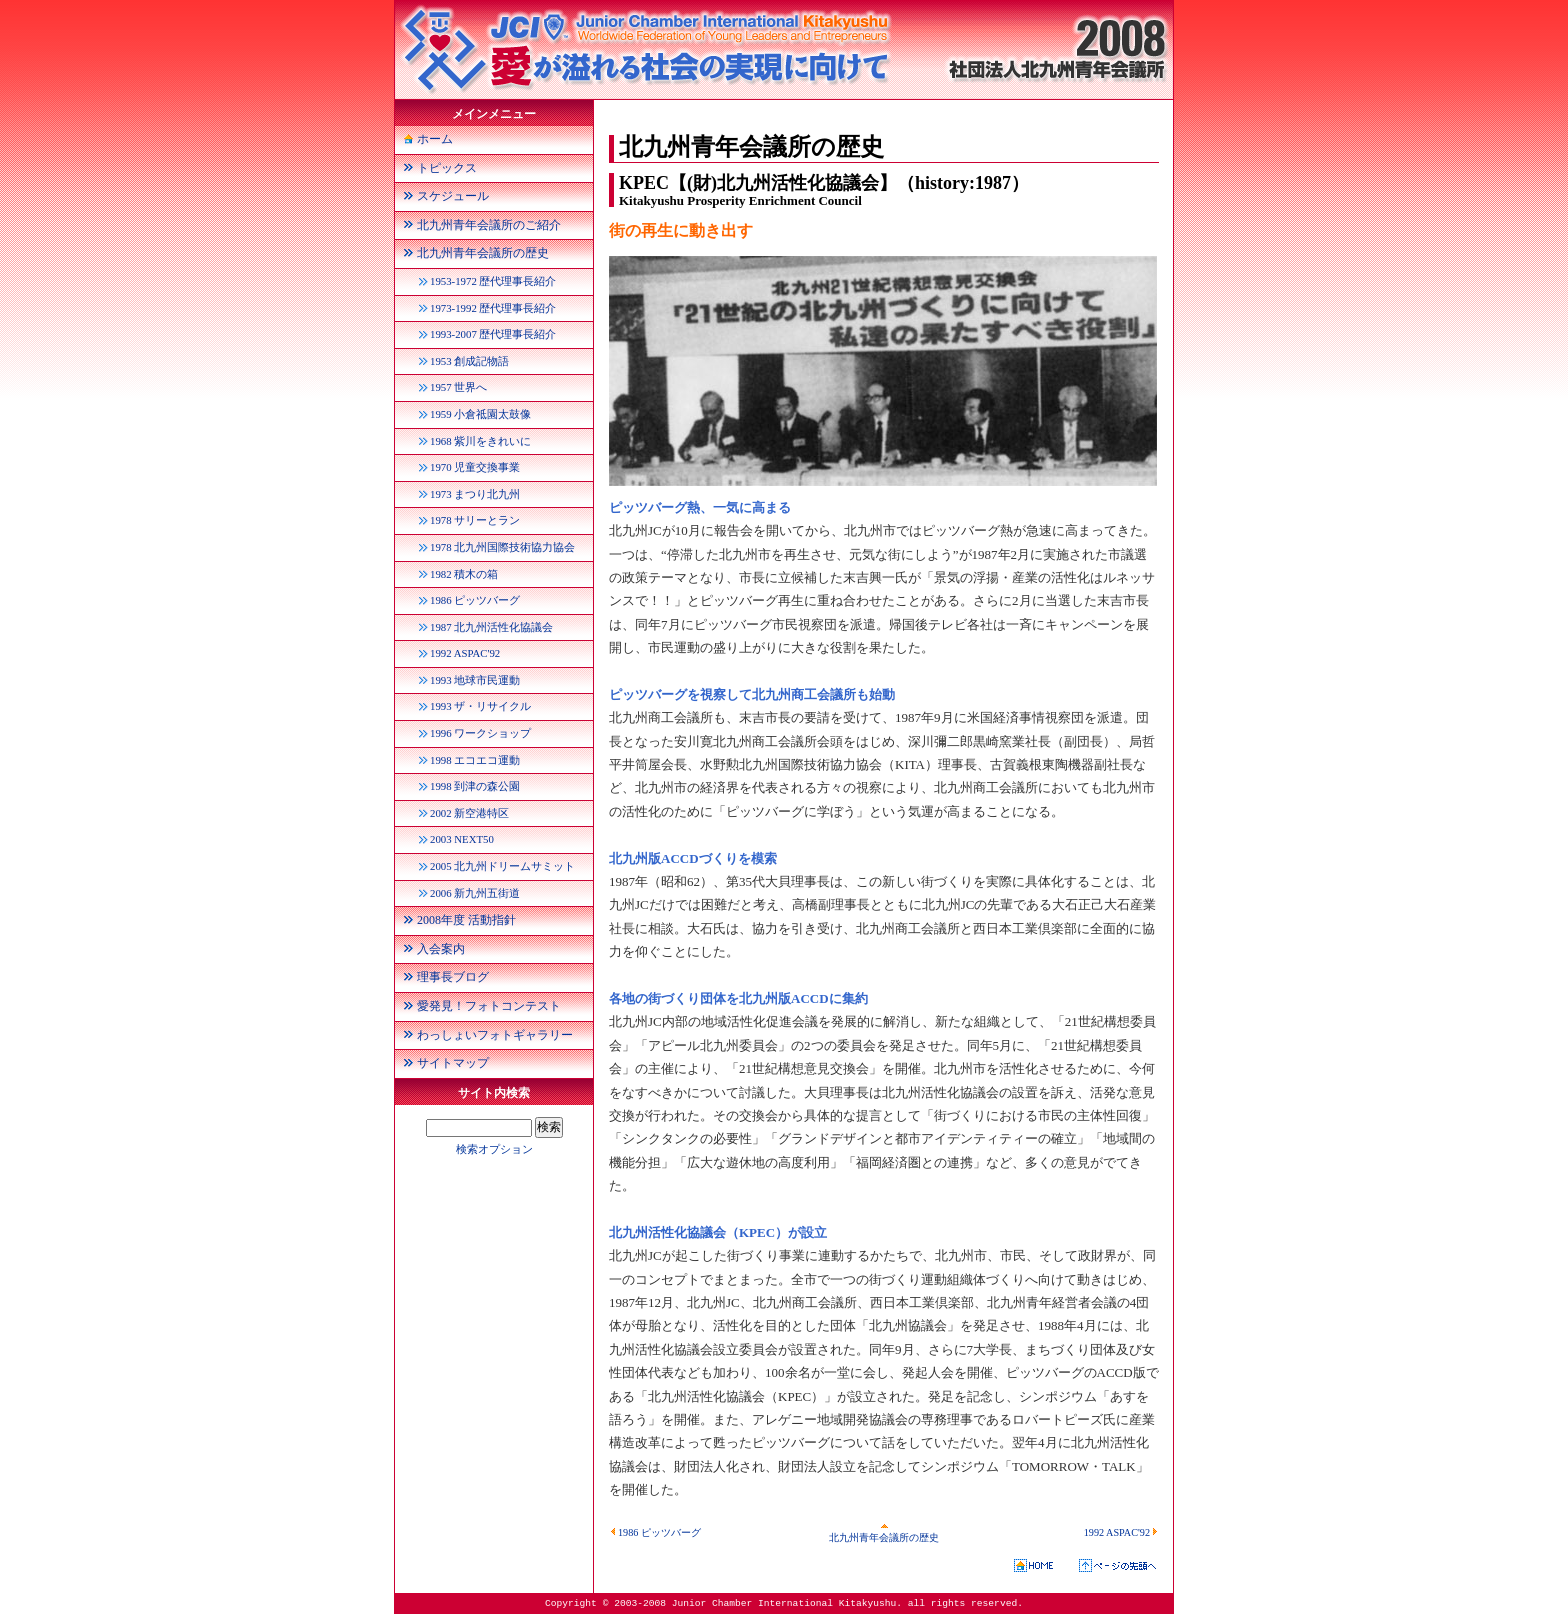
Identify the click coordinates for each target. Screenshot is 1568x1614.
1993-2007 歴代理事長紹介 (493, 334)
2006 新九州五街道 (475, 893)
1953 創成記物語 (469, 361)
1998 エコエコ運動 (475, 760)
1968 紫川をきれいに (480, 441)
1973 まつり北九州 (475, 494)
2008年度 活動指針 (466, 920)
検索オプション (494, 1149)
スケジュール (453, 196)
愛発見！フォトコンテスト (489, 1006)
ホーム (435, 139)
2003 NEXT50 (462, 839)
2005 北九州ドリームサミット (502, 866)
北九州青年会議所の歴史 (884, 1532)
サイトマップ (453, 1063)
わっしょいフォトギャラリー (495, 1035)
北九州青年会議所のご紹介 (489, 225)
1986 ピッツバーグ (655, 1532)
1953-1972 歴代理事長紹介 (493, 281)
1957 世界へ (458, 387)
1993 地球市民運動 (475, 680)
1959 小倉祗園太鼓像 (480, 414)
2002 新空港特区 (469, 813)
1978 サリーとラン (475, 520)
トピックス (447, 168)
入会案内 (441, 949)
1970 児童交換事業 (475, 467)
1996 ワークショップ (480, 733)
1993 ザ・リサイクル (480, 706)
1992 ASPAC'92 (1121, 1532)
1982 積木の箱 (464, 574)
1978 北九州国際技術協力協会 (502, 547)
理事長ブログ (453, 977)
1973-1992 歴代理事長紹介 (493, 308)
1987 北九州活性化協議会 (491, 627)
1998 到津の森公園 (475, 786)
